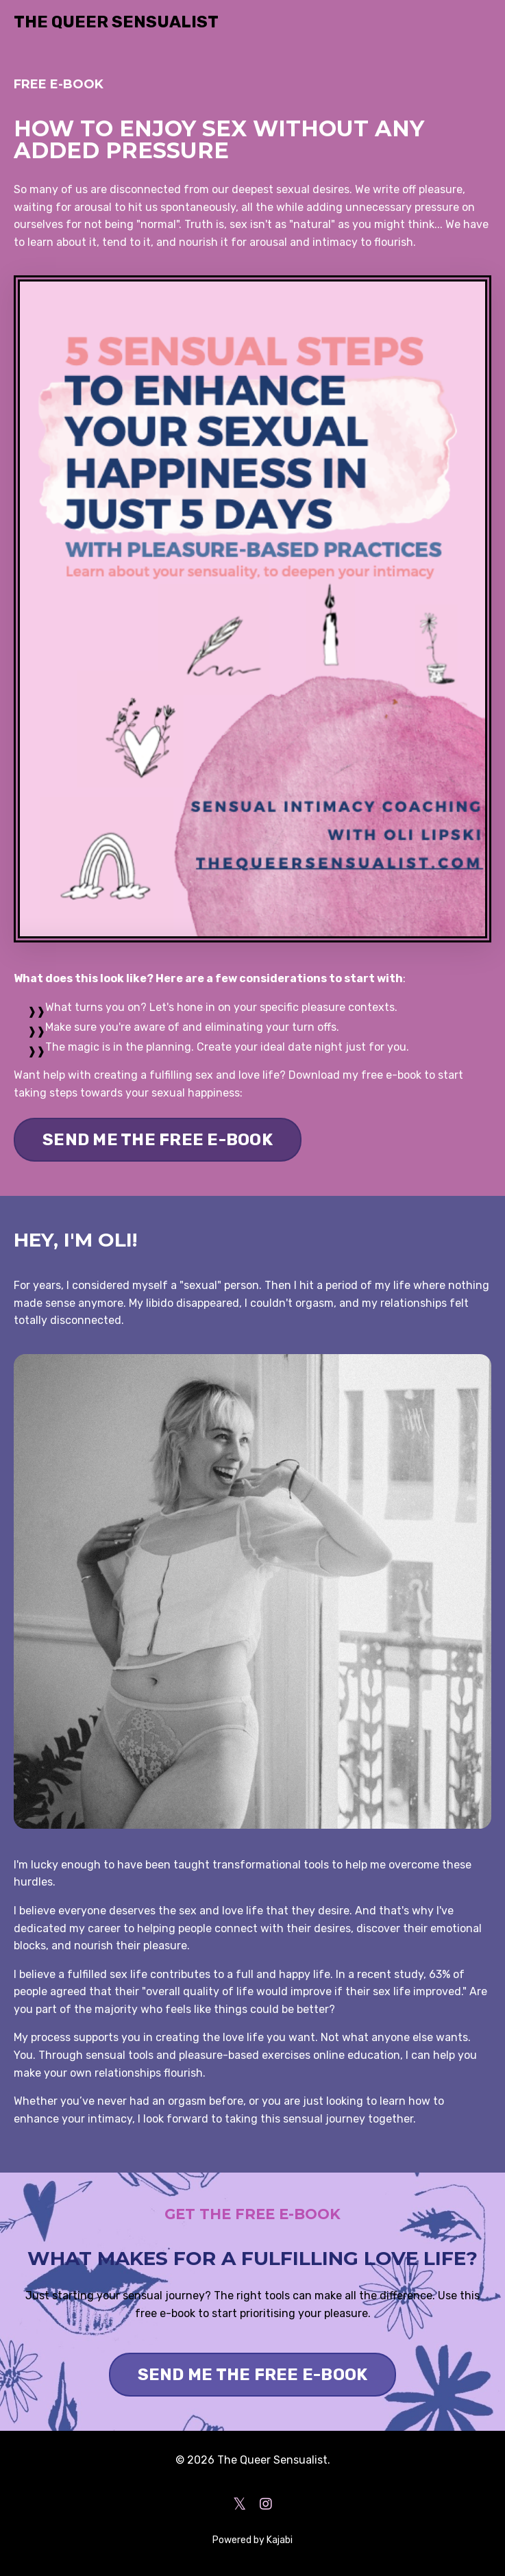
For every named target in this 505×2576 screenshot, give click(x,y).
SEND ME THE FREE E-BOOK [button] (157, 1139)
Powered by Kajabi (252, 2540)
